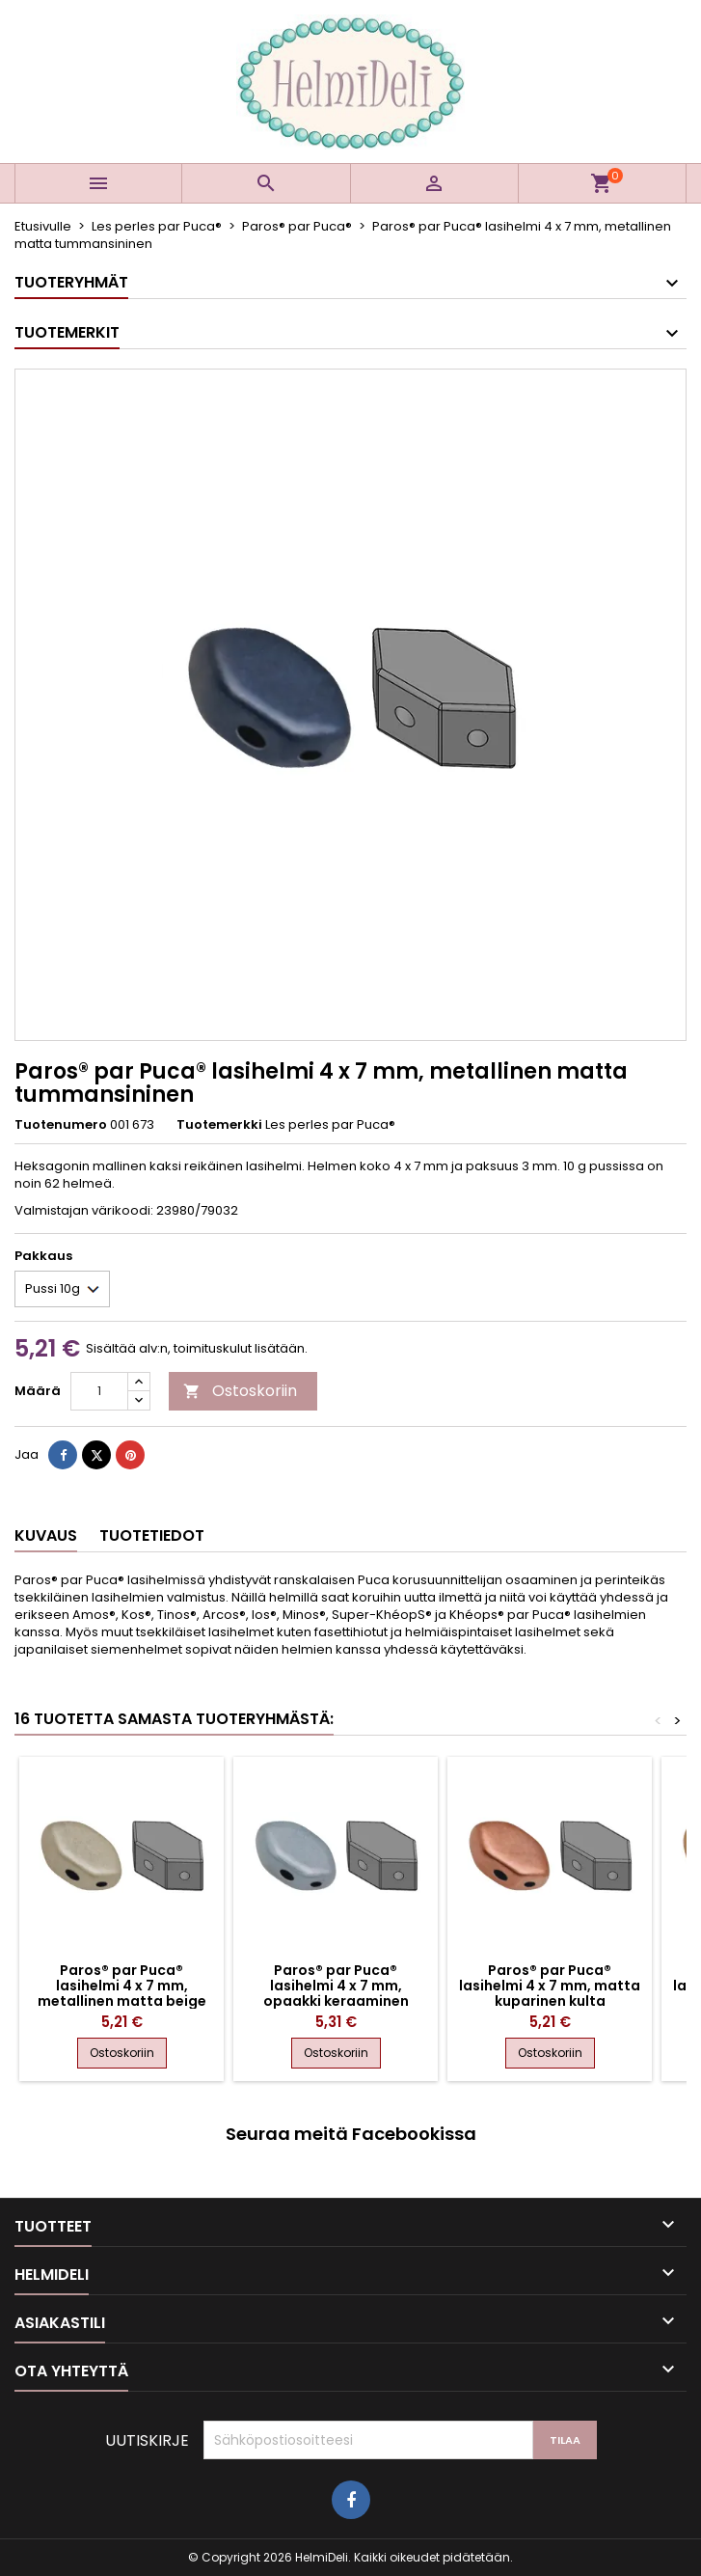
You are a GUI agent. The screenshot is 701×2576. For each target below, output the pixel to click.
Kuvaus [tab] (45, 1535)
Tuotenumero (60, 1125)
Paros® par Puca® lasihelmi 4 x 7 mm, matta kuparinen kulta (549, 1985)
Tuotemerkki (219, 1125)
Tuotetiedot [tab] (151, 1535)
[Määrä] (99, 1391)
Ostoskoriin (240, 1391)
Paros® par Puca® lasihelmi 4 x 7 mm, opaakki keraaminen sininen (336, 1993)
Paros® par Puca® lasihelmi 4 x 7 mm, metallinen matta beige (122, 1985)
